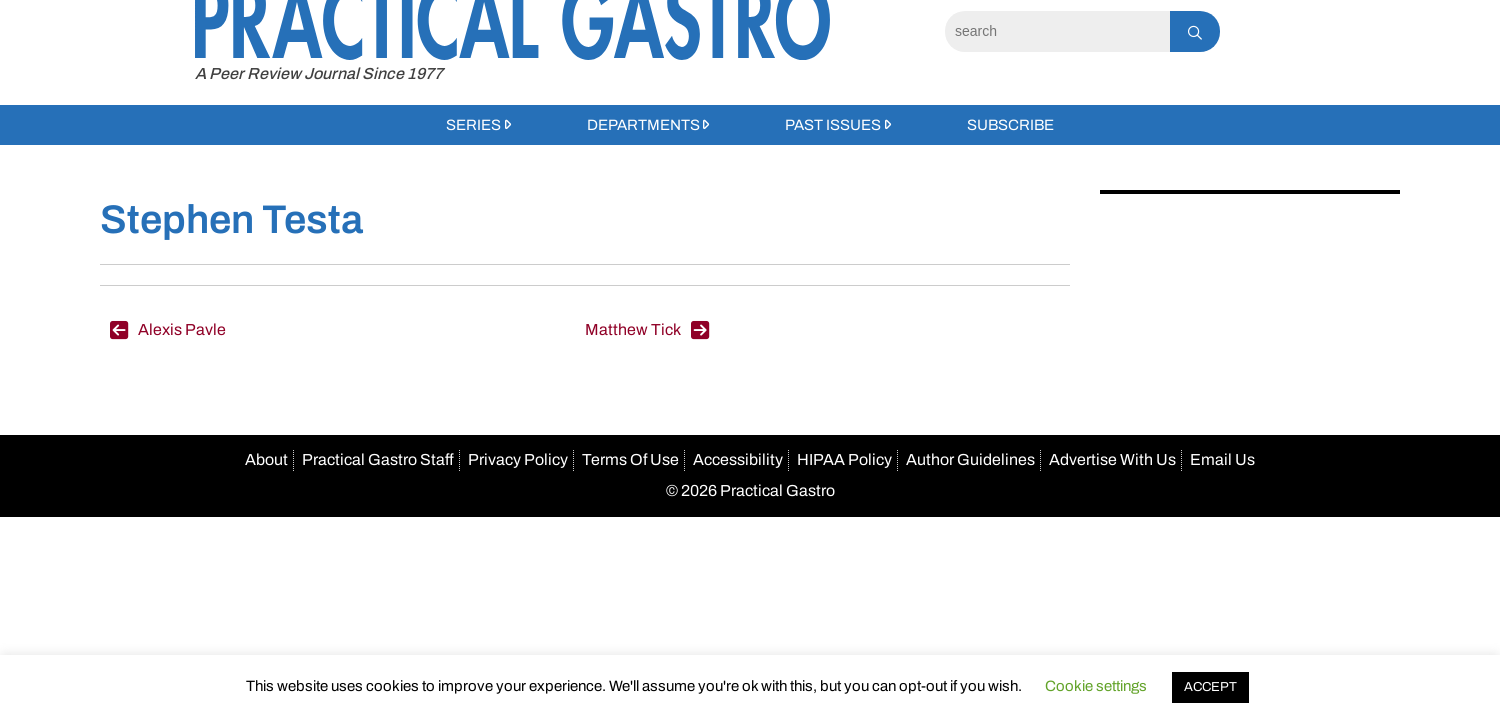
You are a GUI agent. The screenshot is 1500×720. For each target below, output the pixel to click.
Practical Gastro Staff (378, 459)
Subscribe (1010, 125)
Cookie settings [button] (1096, 686)
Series (473, 125)
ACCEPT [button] (1210, 687)
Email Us (1222, 459)
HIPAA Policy (844, 459)
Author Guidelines (970, 459)
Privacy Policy (518, 459)
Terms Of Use (630, 459)
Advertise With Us (1112, 459)
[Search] (1057, 31)
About (266, 459)
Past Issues (833, 125)
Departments (643, 125)
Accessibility (738, 459)
